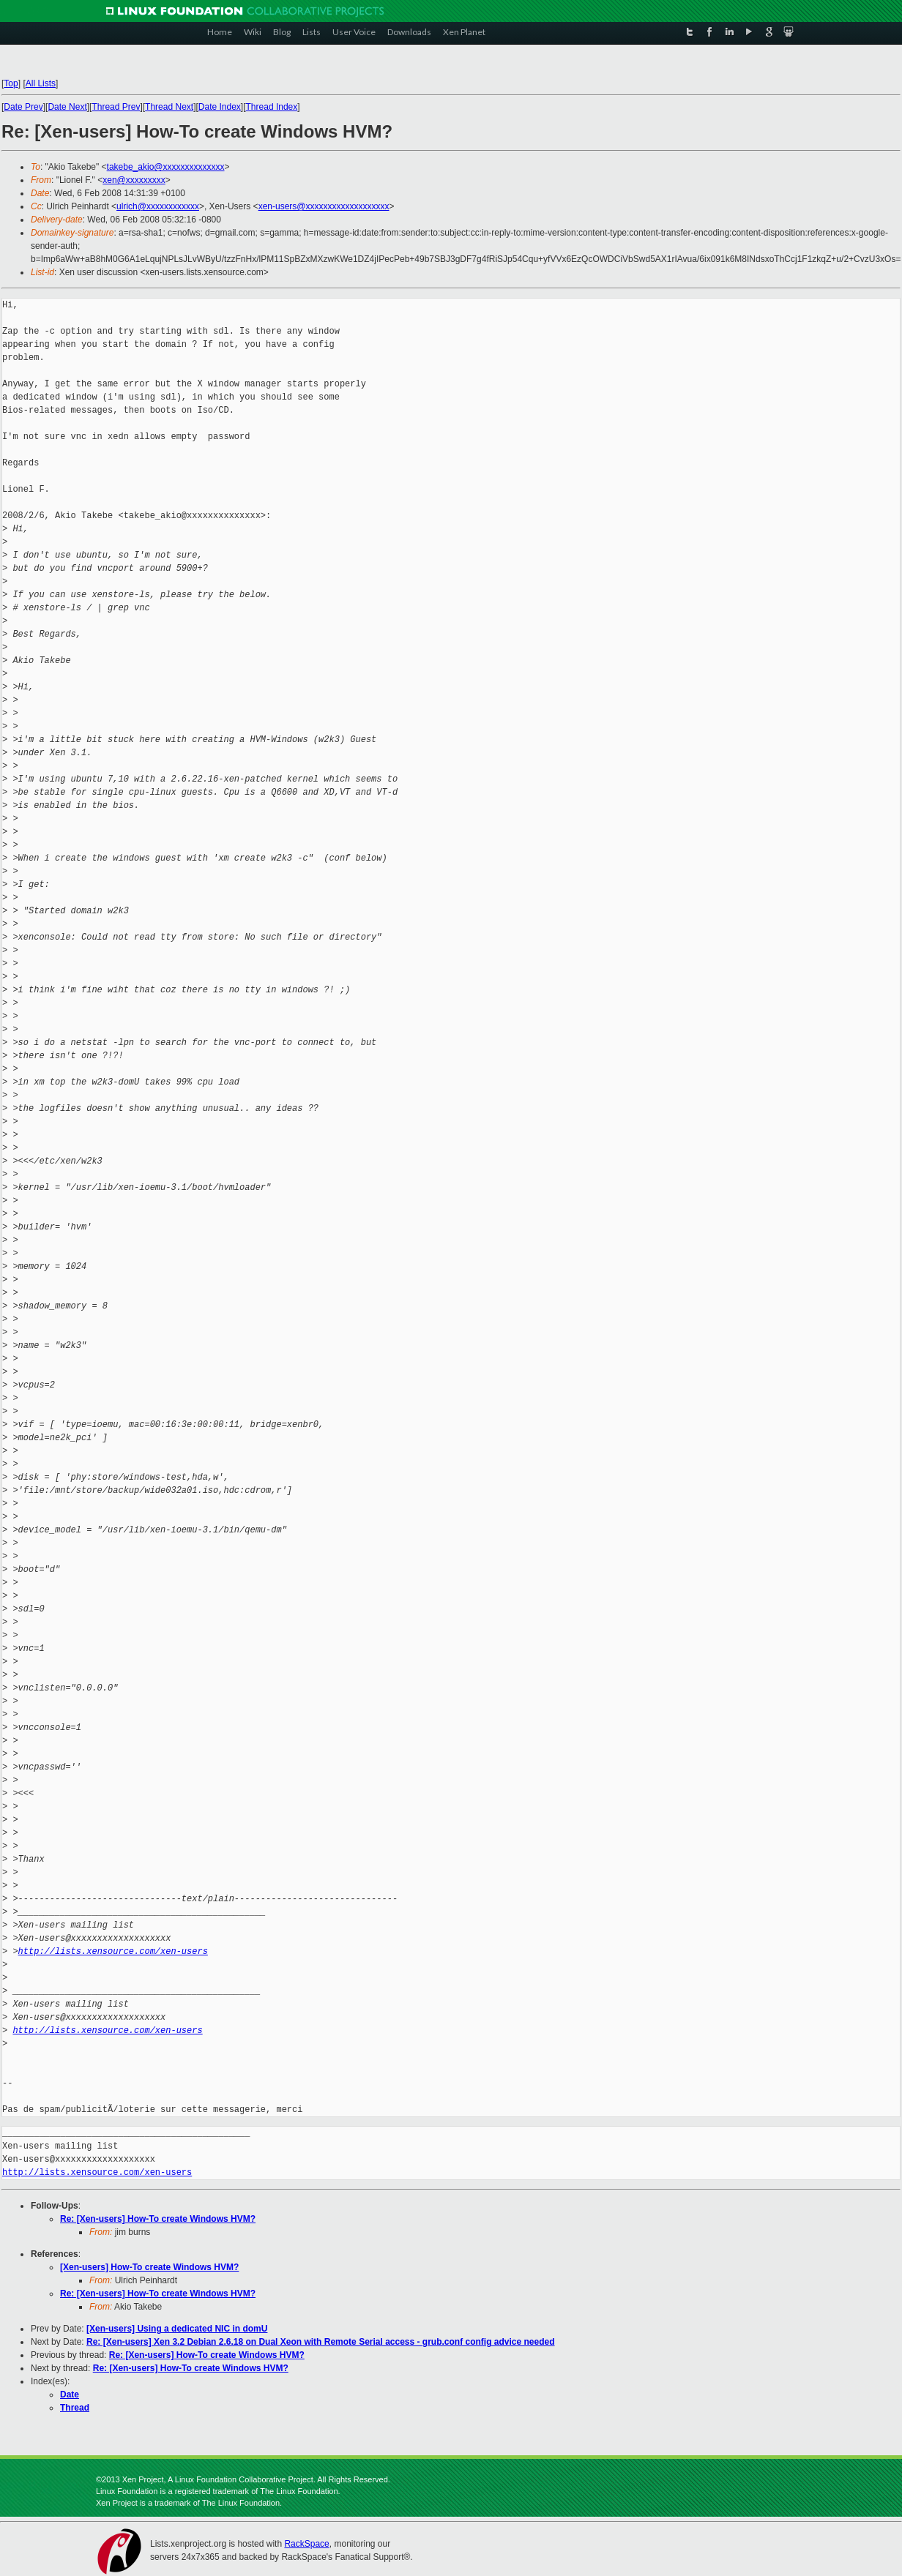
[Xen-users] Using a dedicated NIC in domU (176, 2329)
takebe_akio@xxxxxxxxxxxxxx (166, 167)
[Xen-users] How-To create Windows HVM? (149, 2267)
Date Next (67, 107)
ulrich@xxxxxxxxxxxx (157, 206)
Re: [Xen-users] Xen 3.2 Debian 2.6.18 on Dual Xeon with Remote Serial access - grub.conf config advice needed (320, 2342)
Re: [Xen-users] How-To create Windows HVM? (158, 2219)
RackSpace (306, 2544)
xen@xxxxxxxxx (133, 180)
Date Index (219, 107)
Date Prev (23, 107)
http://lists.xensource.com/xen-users (113, 1951)
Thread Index (272, 107)
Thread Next (169, 107)
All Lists (41, 83)
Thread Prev (116, 107)
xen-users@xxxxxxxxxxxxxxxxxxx (324, 206)
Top (11, 83)
